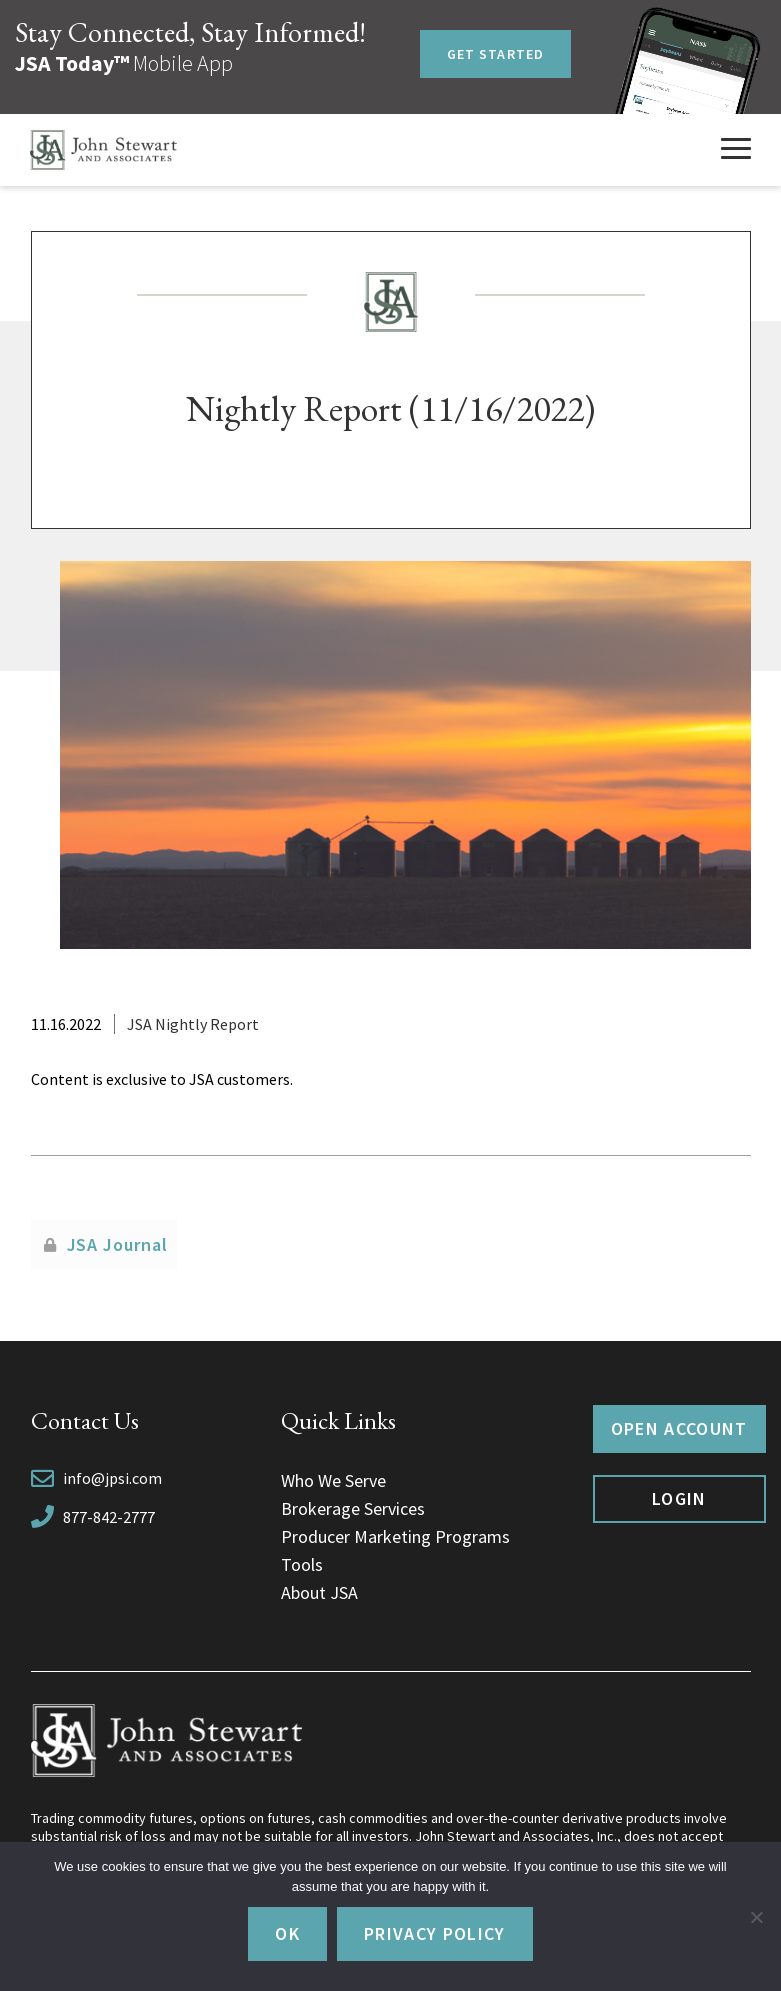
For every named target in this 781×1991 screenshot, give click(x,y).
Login (679, 1498)
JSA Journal (117, 1244)
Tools (302, 1564)
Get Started (495, 54)
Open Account (679, 1428)
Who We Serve (333, 1480)
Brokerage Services (353, 1508)
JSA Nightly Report (193, 1024)
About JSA (319, 1592)
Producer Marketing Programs (395, 1536)
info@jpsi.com (112, 1478)
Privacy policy (435, 1933)
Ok (287, 1933)
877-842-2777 (109, 1517)
